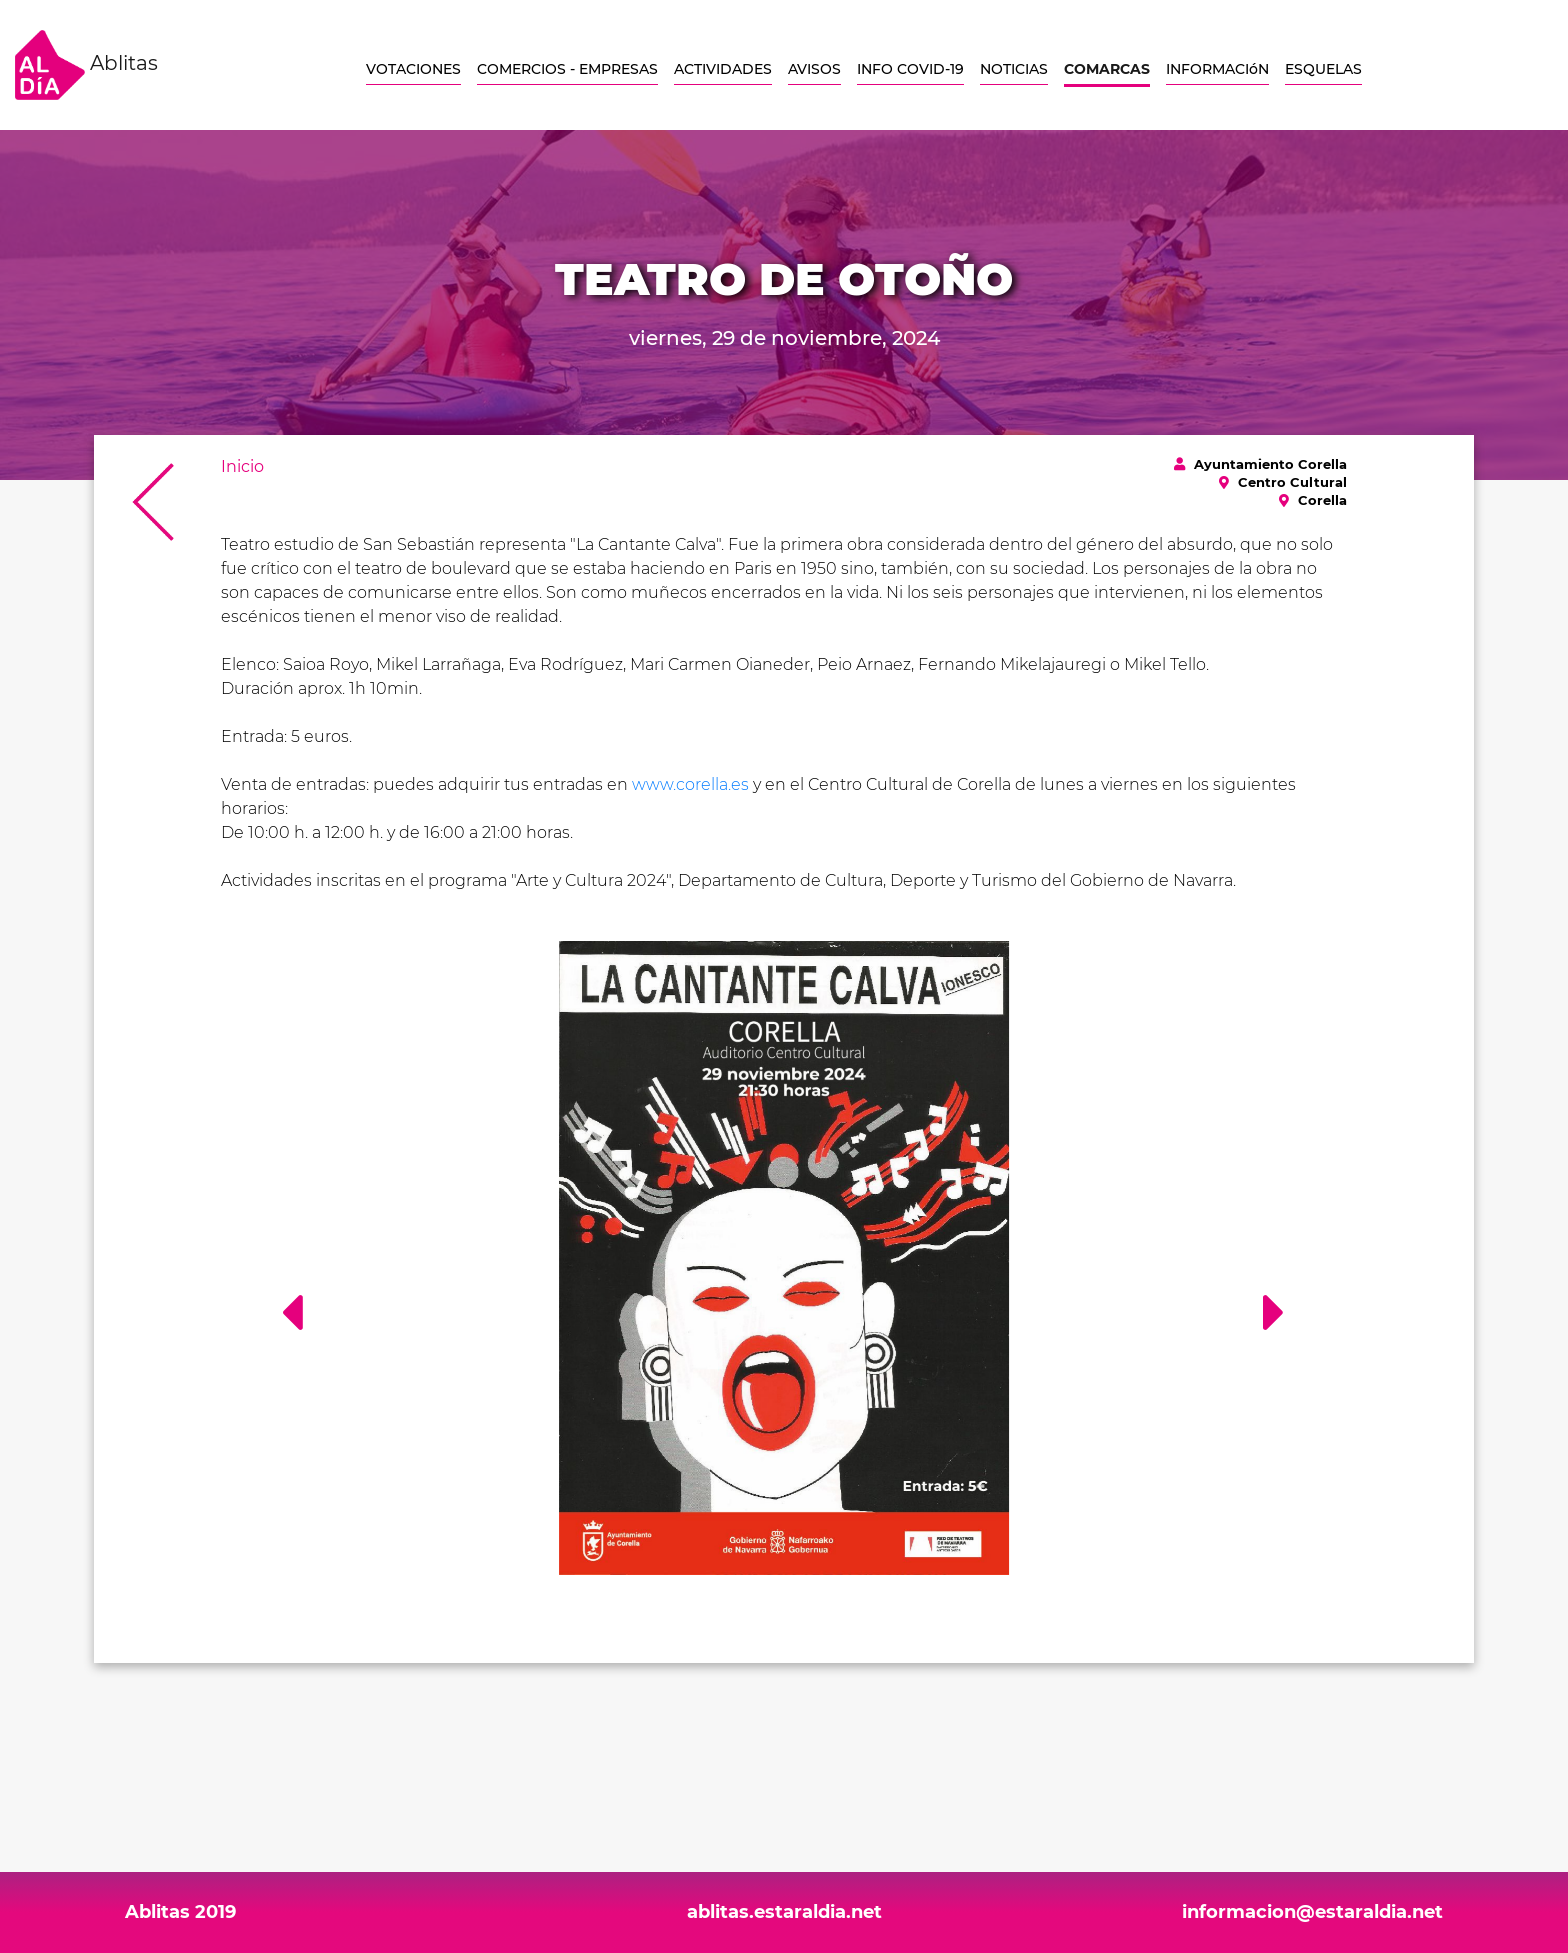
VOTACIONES (413, 69)
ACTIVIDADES (723, 69)
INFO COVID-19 (910, 69)
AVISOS (814, 69)
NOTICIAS (1014, 69)
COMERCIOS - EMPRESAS (567, 69)
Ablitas (86, 65)
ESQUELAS (1323, 69)
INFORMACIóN (1217, 69)
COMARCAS (1107, 69)
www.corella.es (690, 784)
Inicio (242, 466)
